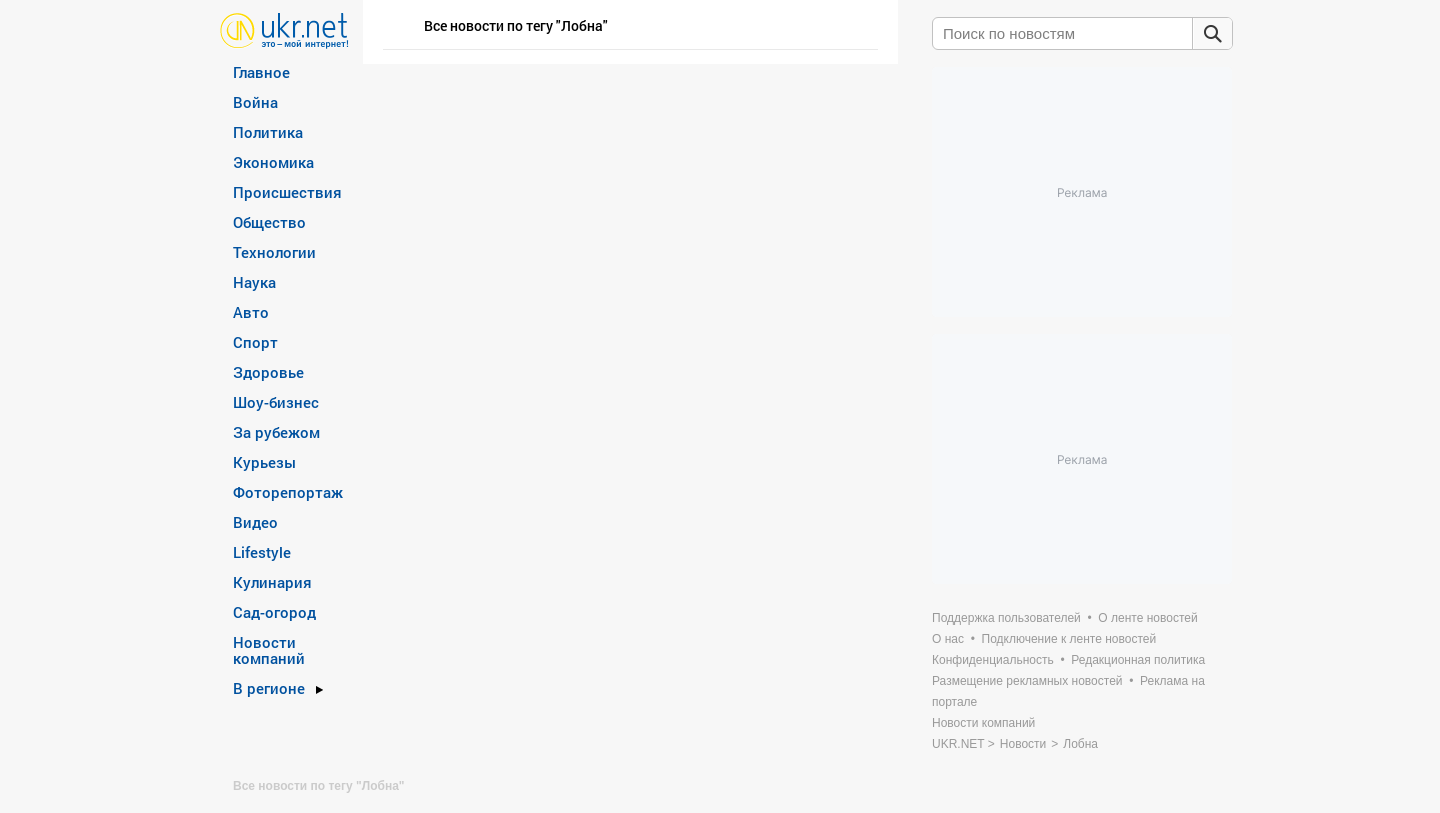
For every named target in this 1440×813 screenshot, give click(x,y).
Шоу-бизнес (276, 402)
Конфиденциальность (993, 660)
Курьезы (264, 462)
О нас (948, 639)
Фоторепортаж (288, 492)
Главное (261, 72)
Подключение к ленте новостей (1069, 639)
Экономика (273, 162)
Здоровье (268, 372)
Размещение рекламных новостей (1027, 681)
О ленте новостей (1147, 618)
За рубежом (276, 432)
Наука (254, 282)
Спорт (255, 342)
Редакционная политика (1138, 660)
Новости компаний (269, 650)
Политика (268, 132)
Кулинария (272, 582)
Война (255, 102)
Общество (269, 222)
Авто (251, 312)
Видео (255, 522)
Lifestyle (262, 552)
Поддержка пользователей (1006, 618)
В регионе (269, 688)
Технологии (274, 252)
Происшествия (287, 192)
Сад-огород (274, 612)
